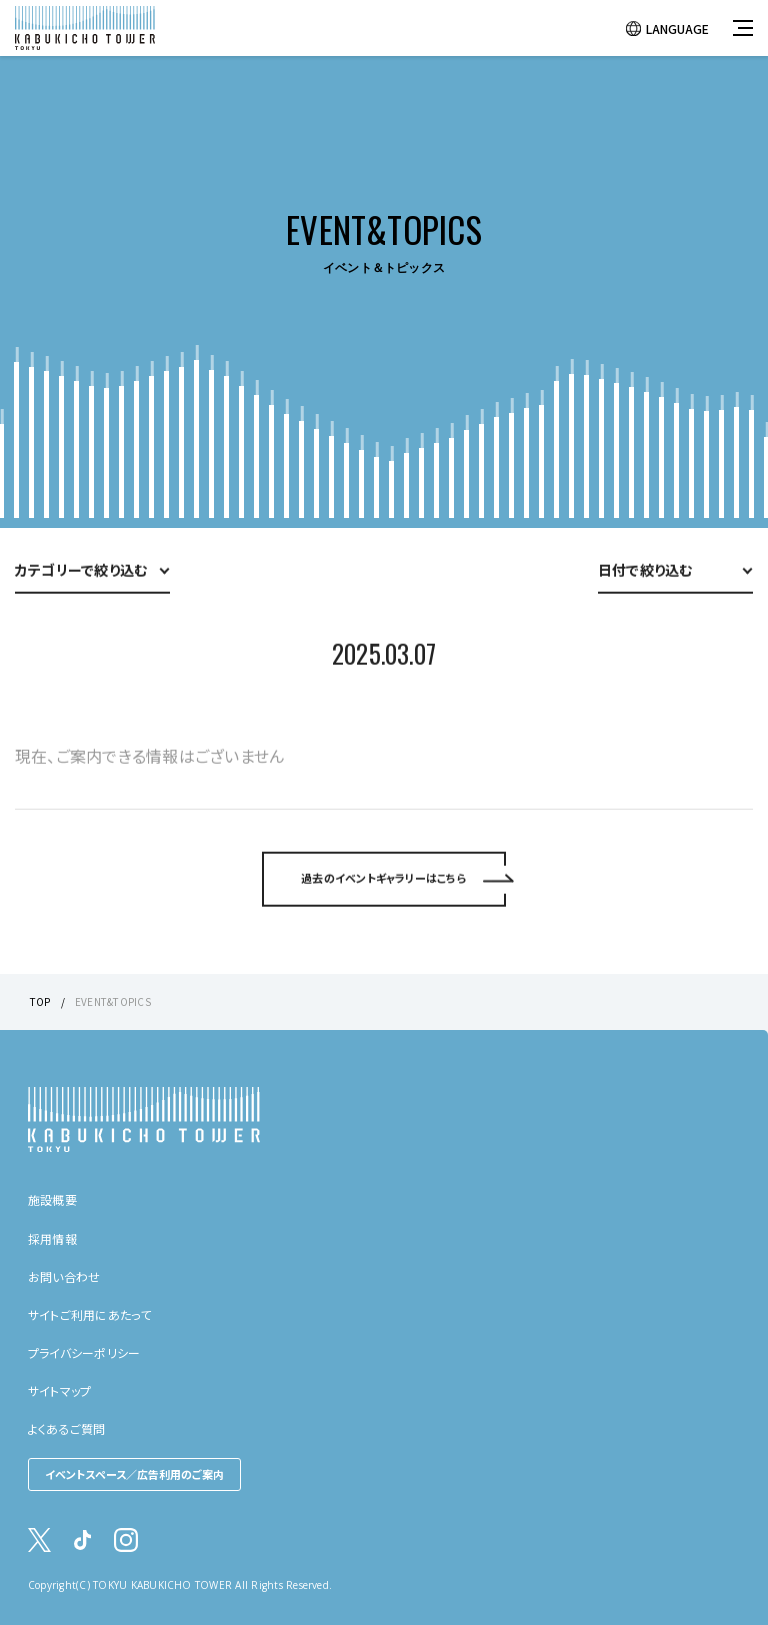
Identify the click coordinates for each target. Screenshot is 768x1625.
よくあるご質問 (67, 1428)
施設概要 (52, 1199)
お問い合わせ (64, 1276)
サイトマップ (59, 1390)
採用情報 (52, 1238)
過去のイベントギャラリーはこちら (384, 908)
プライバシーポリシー (84, 1352)
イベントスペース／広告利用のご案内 (134, 1474)
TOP (40, 1001)
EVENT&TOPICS (113, 1001)
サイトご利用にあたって (90, 1314)
